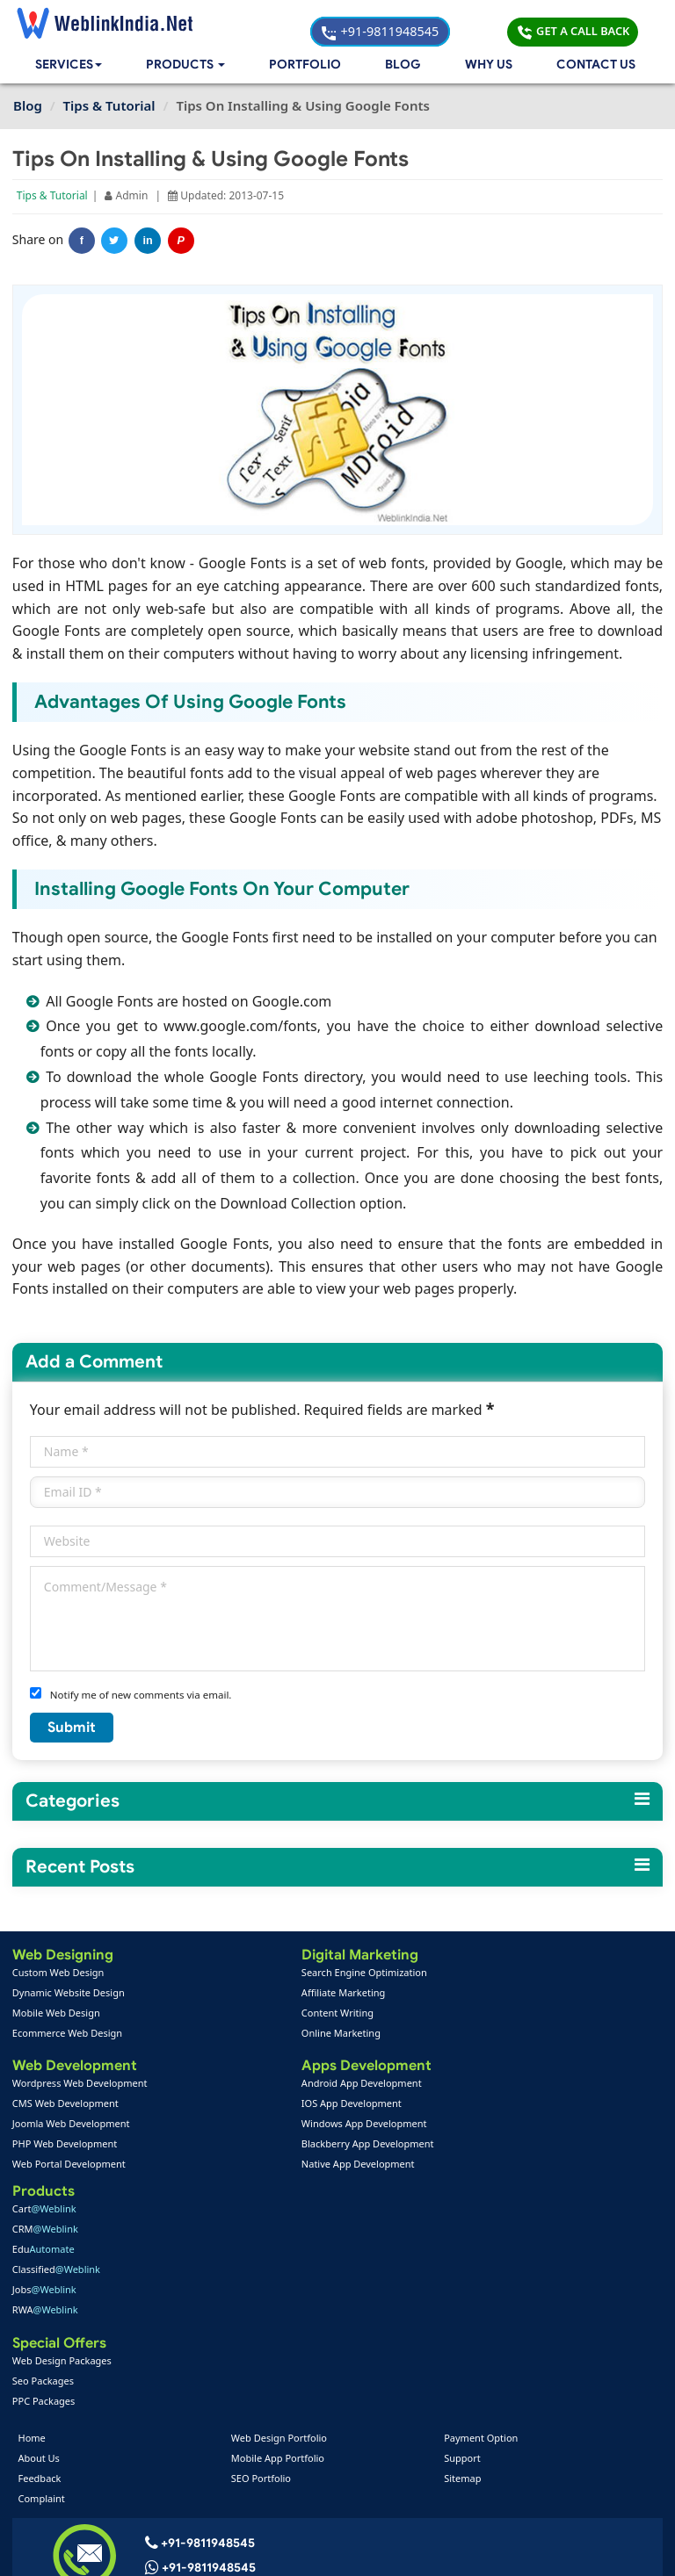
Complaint (43, 2268)
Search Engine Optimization (292, 1973)
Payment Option (480, 2207)
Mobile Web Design (57, 2013)
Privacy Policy (574, 2549)
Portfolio (308, 66)
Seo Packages (476, 2146)
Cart (478, 1973)
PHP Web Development (65, 2146)
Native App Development (286, 2166)
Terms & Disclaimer (463, 2549)
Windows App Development (292, 2125)
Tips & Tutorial (53, 197)
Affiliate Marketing (271, 1993)
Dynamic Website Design (69, 1993)
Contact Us (596, 66)
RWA (479, 2074)
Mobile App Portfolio (278, 2227)
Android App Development (289, 2085)
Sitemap (461, 2248)
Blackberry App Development (295, 2146)
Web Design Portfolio (280, 2207)
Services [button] (70, 66)
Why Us (489, 66)
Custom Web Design (59, 1973)
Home (33, 2207)
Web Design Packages (495, 2125)
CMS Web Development (66, 2105)
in (149, 242)
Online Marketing (268, 2033)
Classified (489, 2033)
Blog (403, 66)
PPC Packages (477, 2166)
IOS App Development (279, 2105)
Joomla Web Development (72, 2125)
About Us (41, 2227)
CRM (479, 1993)
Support (461, 2227)
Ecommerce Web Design (68, 2033)
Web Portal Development (70, 2166)
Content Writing (265, 2013)
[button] (189, 66)
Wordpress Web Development (81, 2085)
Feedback (41, 2248)
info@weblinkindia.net (214, 2363)
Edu (477, 2013)
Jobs (478, 2053)
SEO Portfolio (262, 2248)
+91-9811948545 (441, 22)
